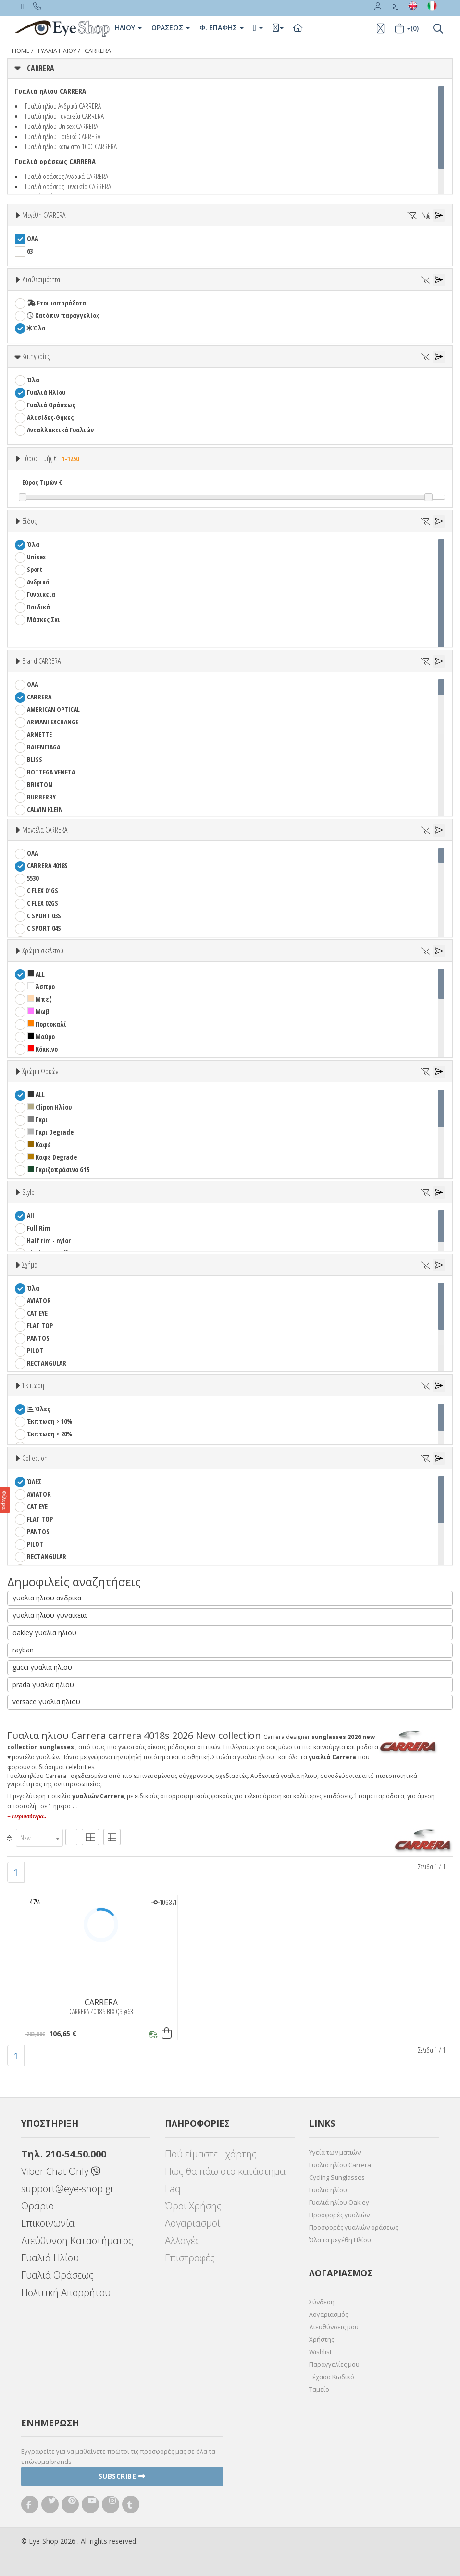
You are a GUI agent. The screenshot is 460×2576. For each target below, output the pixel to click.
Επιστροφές (190, 2257)
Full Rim (38, 1227)
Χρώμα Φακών (40, 1071)
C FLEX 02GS (42, 903)
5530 (32, 878)
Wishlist (320, 2352)
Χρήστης (321, 2339)
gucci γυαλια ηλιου (42, 1667)
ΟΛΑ (32, 238)
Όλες (38, 1408)
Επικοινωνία (48, 2223)
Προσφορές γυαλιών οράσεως (353, 2227)
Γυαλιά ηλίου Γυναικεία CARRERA (64, 116)
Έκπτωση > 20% (50, 1433)
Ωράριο (37, 2205)
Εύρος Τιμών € (42, 482)
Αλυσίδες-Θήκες (50, 417)
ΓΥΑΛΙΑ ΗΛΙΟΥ (57, 51)
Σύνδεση (322, 2301)
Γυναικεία (41, 594)
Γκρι (37, 1119)
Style (28, 1192)
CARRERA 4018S (47, 865)
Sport (34, 569)
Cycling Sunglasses (337, 2177)
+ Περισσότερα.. (26, 1816)
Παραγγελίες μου (334, 2364)
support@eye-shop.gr (67, 2188)
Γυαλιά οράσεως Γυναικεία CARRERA (68, 186)
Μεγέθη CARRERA (43, 215)
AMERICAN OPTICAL (53, 709)
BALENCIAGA (43, 746)
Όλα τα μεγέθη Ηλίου (340, 2239)
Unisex (36, 556)
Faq (173, 2188)
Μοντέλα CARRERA (44, 830)
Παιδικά (38, 606)
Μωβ (38, 1011)
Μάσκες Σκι (43, 619)
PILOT (35, 1350)
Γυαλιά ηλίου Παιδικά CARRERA (62, 136)
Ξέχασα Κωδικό (331, 2377)
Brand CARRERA (41, 661)
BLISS (34, 759)
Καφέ (39, 1144)
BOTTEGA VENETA (51, 771)
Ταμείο (319, 2389)
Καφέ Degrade (52, 1157)
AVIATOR (39, 1300)
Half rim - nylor (49, 1240)
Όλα (36, 327)
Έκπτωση (33, 1385)
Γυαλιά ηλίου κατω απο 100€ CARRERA (71, 146)
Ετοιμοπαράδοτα (56, 302)
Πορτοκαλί (46, 1023)
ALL (36, 973)
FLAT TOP (40, 1325)
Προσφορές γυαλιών (339, 2214)
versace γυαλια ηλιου (46, 1701)
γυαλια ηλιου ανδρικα (46, 1597)
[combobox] (39, 1838)
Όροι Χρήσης (193, 2205)
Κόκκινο (42, 1048)
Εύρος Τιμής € (52, 458)
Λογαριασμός (328, 2314)
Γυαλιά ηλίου (328, 2189)
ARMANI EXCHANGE (52, 721)
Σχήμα (29, 1264)
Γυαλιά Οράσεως (51, 404)
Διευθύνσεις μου (334, 2326)
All (30, 1215)
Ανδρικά (38, 581)
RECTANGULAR (46, 1363)
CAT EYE (37, 1313)
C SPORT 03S (44, 915)
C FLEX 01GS (42, 890)
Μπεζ (39, 998)
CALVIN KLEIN (45, 809)
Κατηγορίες (36, 356)
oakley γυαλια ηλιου (44, 1632)
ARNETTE (39, 734)
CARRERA (98, 51)
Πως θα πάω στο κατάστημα (225, 2171)
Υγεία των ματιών (335, 2152)
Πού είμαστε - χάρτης (211, 2153)
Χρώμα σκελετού (42, 950)
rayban (23, 1649)
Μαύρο (41, 1036)
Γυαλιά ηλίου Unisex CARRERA (61, 126)
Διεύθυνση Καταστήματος (77, 2240)
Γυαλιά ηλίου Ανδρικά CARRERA (63, 106)
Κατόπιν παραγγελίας (63, 315)
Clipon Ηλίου (49, 1107)
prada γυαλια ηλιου (43, 1684)
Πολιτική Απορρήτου (66, 2292)
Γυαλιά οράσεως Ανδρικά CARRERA (66, 176)
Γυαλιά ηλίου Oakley (339, 2202)
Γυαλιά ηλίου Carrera (340, 2164)
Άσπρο (41, 986)
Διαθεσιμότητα (41, 279)
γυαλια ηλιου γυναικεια (49, 1615)
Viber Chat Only (60, 2171)
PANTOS (51, 1338)
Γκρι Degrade (50, 1132)
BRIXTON (39, 784)
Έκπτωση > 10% (50, 1421)
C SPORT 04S (44, 928)
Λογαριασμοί (192, 2223)
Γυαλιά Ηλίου (46, 392)
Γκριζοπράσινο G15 (58, 1169)
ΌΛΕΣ (34, 1481)
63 (30, 250)
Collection (35, 1458)
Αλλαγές (182, 2240)
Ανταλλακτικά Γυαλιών (60, 429)
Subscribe (122, 2476)
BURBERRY (41, 796)
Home (21, 51)
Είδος (29, 521)
